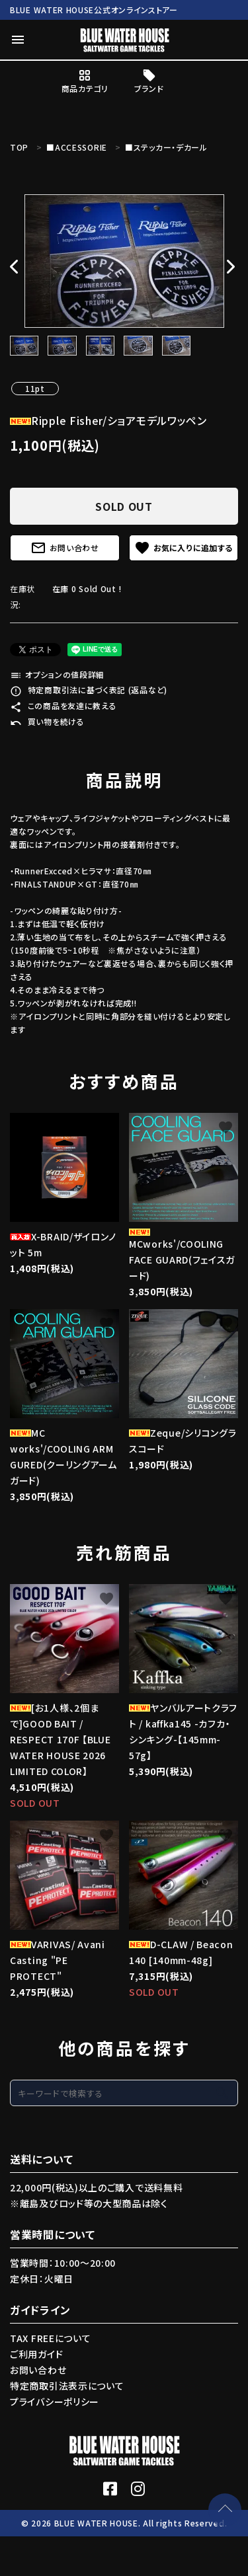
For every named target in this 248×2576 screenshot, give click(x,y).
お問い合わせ (64, 548)
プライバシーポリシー (54, 2401)
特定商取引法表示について (67, 2385)
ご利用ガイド (36, 2354)
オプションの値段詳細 (57, 674)
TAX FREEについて (50, 2338)
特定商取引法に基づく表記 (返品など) (88, 689)
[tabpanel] (124, 261)
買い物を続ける (47, 721)
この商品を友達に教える (63, 705)
